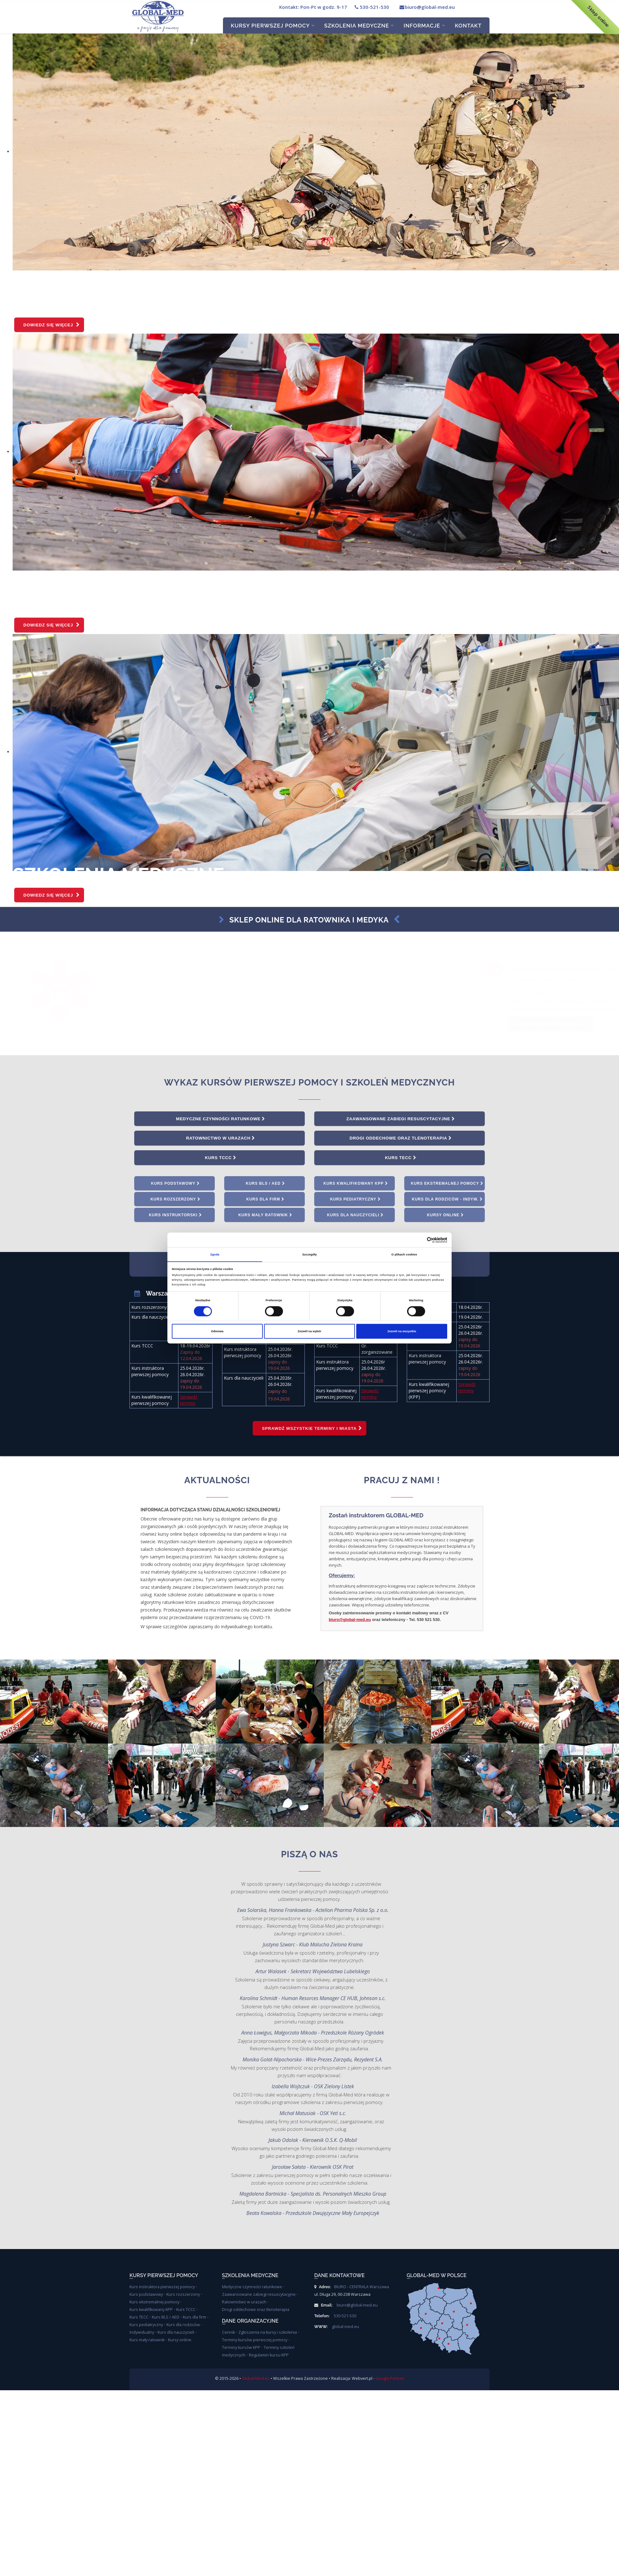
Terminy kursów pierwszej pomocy (254, 2340)
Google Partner (390, 2379)
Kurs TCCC (220, 1158)
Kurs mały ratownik (265, 1216)
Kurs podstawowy (175, 1184)
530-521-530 (371, 7)
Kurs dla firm (265, 1200)
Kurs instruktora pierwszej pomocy (162, 2287)
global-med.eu (345, 2327)
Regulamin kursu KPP (269, 2356)
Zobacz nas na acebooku (316, 1023)
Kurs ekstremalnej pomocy (447, 1184)
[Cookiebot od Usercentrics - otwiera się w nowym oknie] (419, 1240)
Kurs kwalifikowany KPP (355, 1184)
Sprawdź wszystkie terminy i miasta (312, 1429)
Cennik (228, 2333)
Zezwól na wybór (310, 1331)
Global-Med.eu (256, 2379)
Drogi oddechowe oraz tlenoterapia (401, 1138)
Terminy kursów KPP (241, 2348)
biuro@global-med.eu (427, 7)
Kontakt (468, 25)
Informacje (424, 25)
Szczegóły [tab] (309, 1254)
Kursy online (445, 1216)
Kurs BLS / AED (265, 1184)
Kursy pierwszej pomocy (273, 25)
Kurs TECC (401, 1158)
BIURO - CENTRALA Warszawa (361, 2287)
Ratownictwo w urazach (220, 1138)
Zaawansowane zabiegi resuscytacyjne (400, 1119)
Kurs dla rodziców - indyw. (447, 1200)
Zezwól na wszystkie (402, 1331)
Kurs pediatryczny (355, 1200)
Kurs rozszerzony (175, 1200)
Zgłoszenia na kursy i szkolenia (267, 2333)
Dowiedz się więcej (51, 324)
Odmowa (217, 1331)
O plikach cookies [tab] (404, 1254)
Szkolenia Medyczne (359, 25)
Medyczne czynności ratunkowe (220, 1119)
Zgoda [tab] (214, 1254)
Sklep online (598, 16)
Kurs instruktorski (175, 1216)
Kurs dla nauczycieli (355, 1216)
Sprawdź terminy (188, 1401)
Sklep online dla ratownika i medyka (303, 919)
